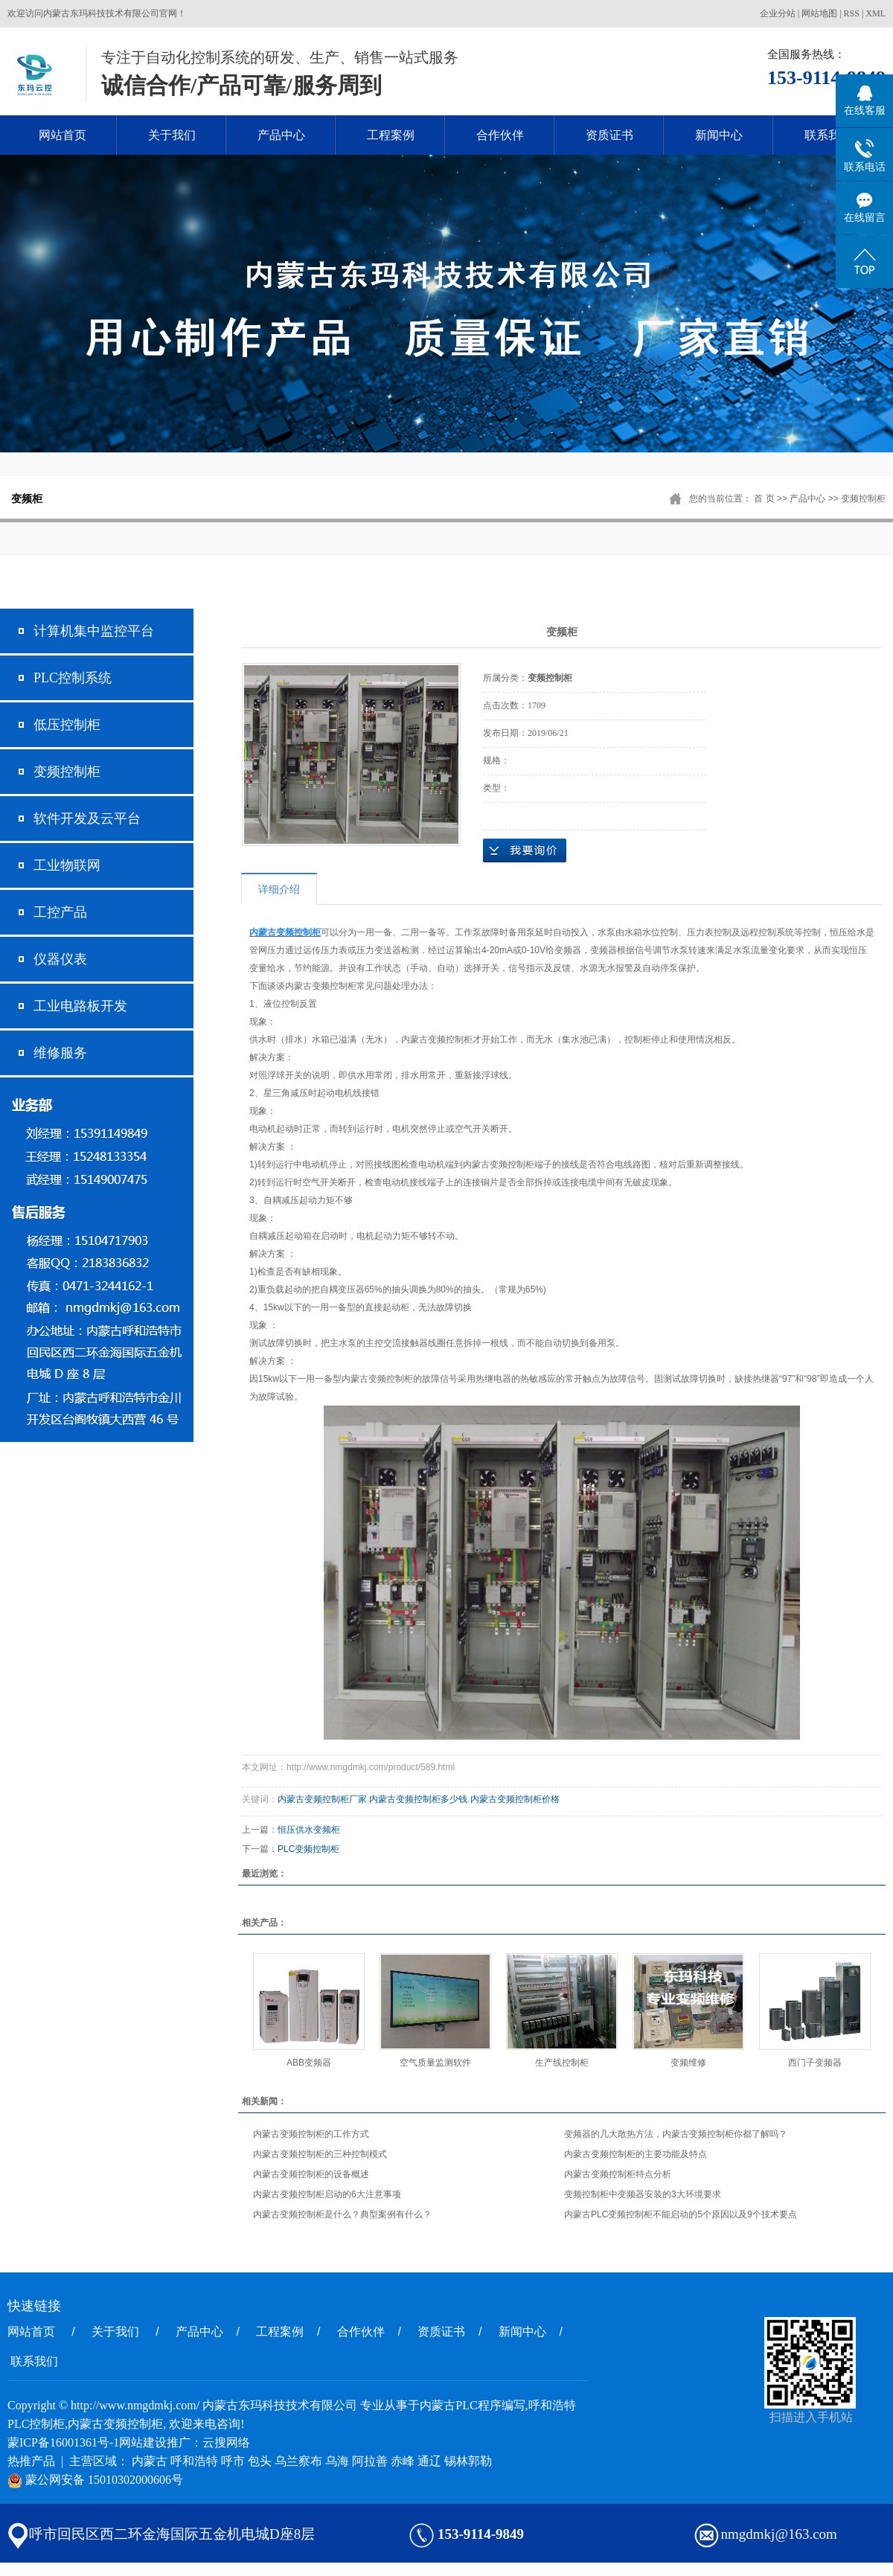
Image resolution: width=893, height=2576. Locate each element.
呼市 (233, 2461)
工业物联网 (66, 865)
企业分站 (778, 13)
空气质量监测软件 (435, 2062)
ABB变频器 (309, 2062)
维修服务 (60, 1052)
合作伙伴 (500, 135)
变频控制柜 (863, 498)
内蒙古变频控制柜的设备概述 (311, 2174)
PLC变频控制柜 (308, 1849)
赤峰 (403, 2461)
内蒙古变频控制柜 (115, 2424)
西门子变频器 (815, 2062)
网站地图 (819, 13)
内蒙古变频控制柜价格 (515, 1799)
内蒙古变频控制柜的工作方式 (311, 2134)
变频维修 (688, 2062)
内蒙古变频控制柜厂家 (322, 1799)
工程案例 (391, 135)
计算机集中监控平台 (93, 631)
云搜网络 (226, 2442)
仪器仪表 (60, 959)
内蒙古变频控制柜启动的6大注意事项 (327, 2194)
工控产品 (60, 912)
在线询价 (524, 850)
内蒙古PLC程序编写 (472, 2405)
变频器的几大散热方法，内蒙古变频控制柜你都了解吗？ (675, 2134)
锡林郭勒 (468, 2461)
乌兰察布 (298, 2461)
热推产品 (31, 2461)
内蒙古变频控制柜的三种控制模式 (320, 2154)
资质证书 (609, 135)
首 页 (764, 498)
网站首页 (62, 135)
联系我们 (828, 135)
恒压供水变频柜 (309, 1829)
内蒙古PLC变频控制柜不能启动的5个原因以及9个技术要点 (680, 2214)
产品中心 (281, 135)
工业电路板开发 (80, 1006)
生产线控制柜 (562, 2062)
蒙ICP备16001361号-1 (63, 2442)
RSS (852, 13)
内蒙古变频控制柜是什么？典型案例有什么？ (342, 2214)
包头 (260, 2461)
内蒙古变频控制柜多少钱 (418, 1799)
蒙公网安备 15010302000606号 (95, 2479)
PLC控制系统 (72, 677)
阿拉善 (370, 2461)
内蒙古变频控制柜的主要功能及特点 (635, 2154)
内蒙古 (149, 2461)
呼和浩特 (194, 2461)
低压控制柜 (66, 724)
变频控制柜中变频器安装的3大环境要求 (642, 2194)
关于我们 (172, 135)
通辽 (429, 2461)
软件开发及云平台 (87, 818)
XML (875, 13)
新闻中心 (719, 135)
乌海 (337, 2461)
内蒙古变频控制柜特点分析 (617, 2174)
